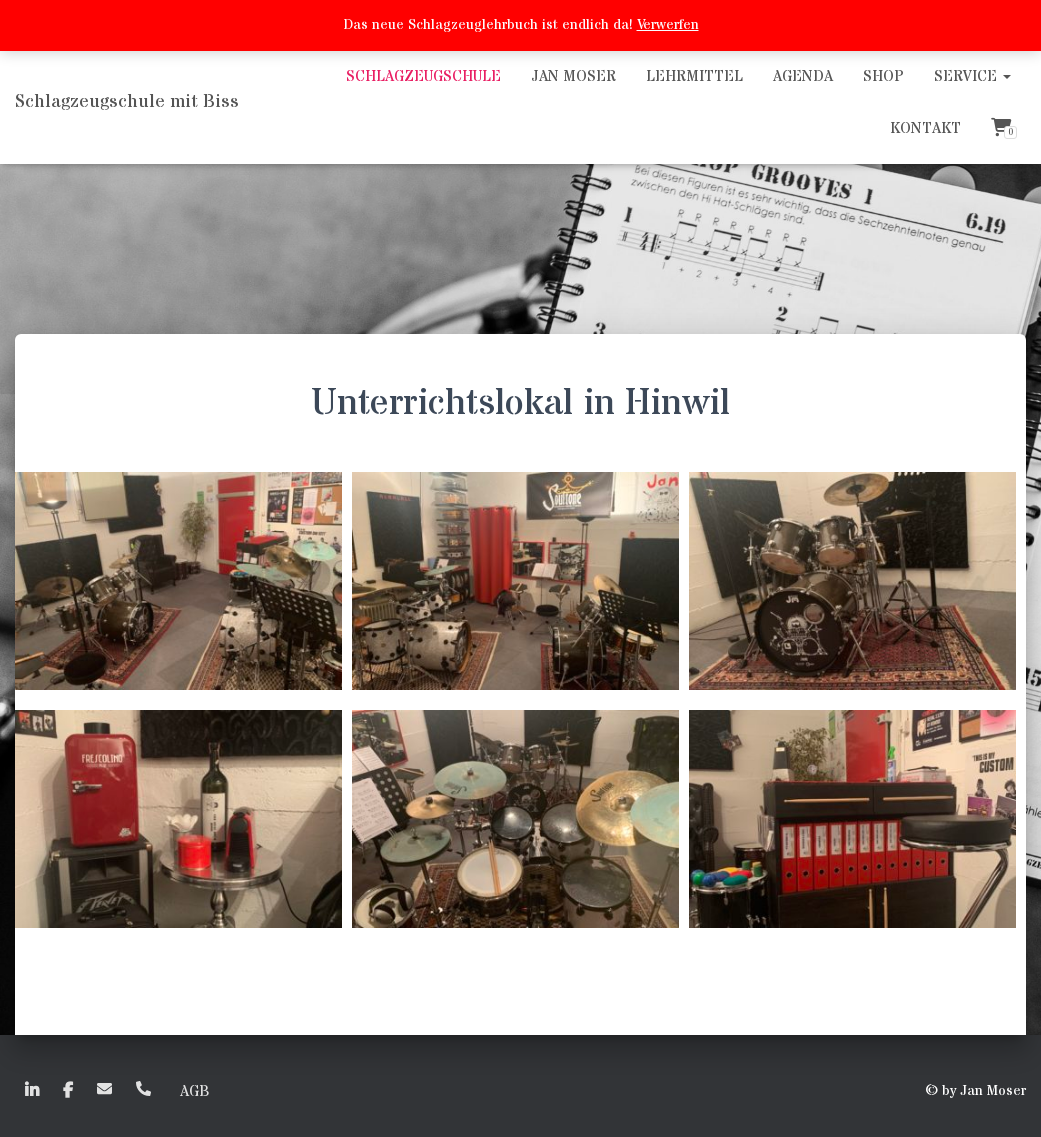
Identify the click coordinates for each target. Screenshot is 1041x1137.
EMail (104, 1088)
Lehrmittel (694, 76)
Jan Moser (573, 76)
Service (972, 76)
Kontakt (925, 128)
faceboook (68, 1091)
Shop (883, 76)
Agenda (803, 76)
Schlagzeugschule (423, 76)
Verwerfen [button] (668, 25)
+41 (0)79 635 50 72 (143, 1088)
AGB (194, 1091)
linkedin (32, 1091)
